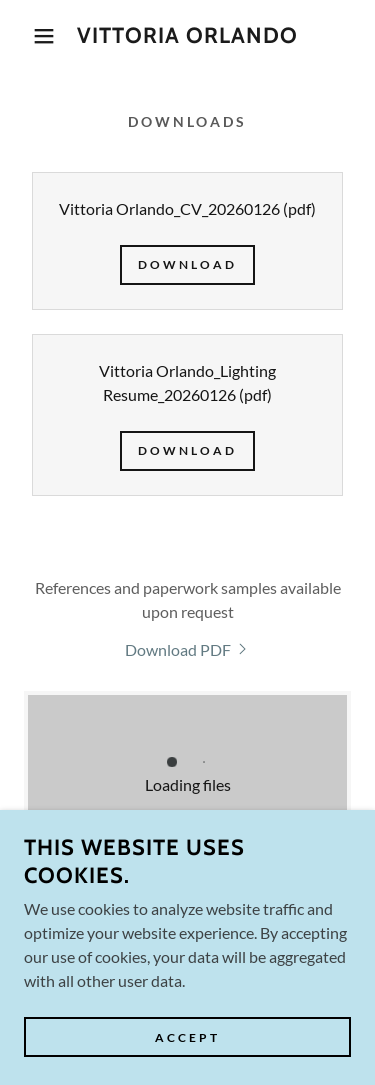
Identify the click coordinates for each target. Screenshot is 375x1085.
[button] (29, 36)
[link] (187, 36)
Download (187, 264)
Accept (187, 1037)
